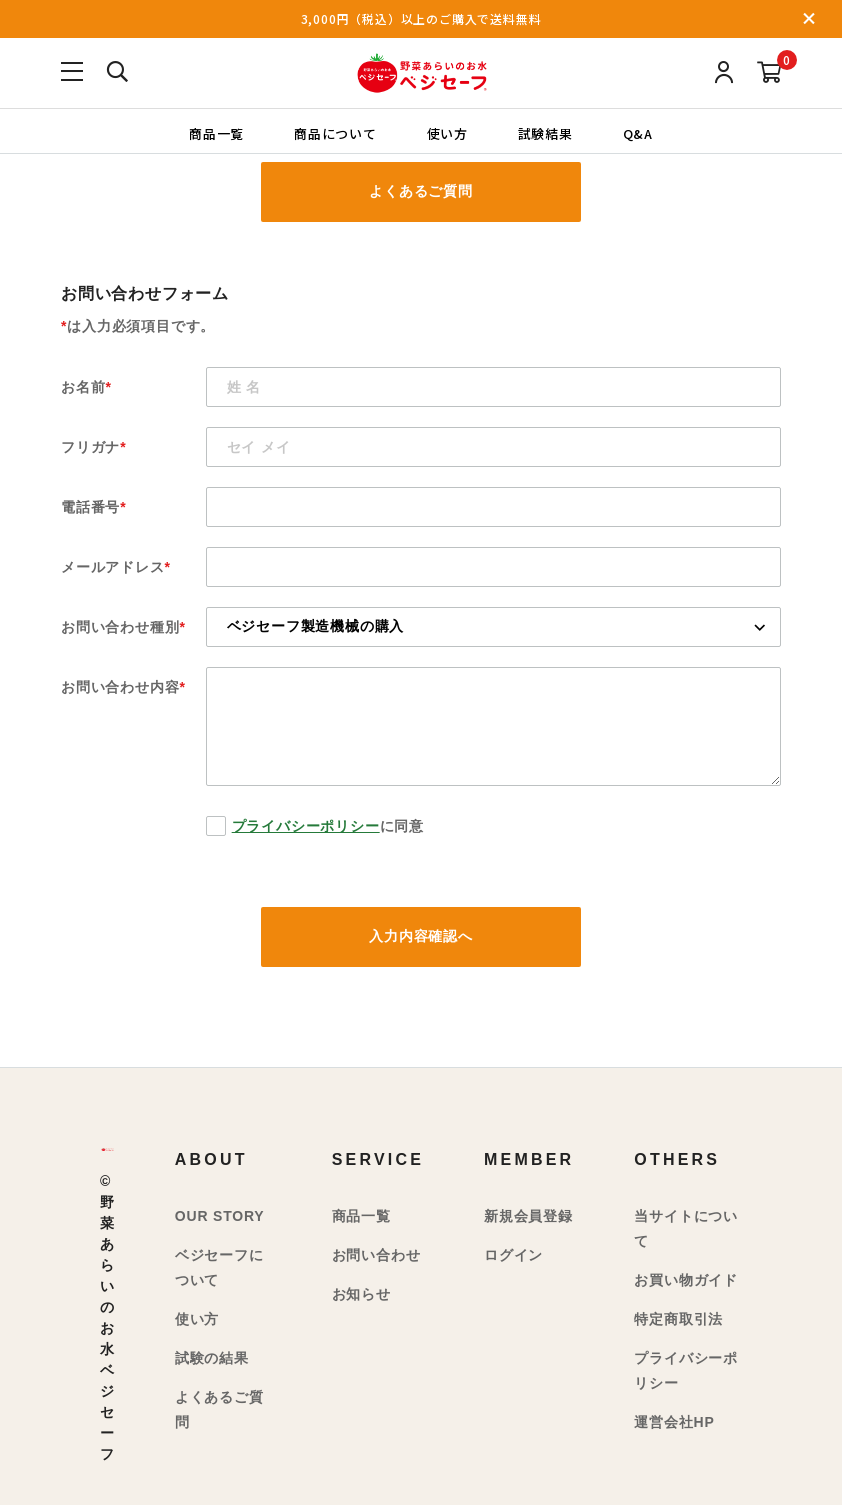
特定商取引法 (678, 1319)
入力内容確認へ (421, 937)
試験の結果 (212, 1358)
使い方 (447, 132)
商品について (335, 132)
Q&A (638, 132)
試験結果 (545, 132)
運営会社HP (674, 1422)
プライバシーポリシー (306, 826)
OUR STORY (220, 1216)
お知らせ (361, 1294)
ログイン (513, 1255)
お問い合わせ (376, 1255)
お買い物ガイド (686, 1280)
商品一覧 (215, 132)
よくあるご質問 (421, 192)
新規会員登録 (528, 1216)
